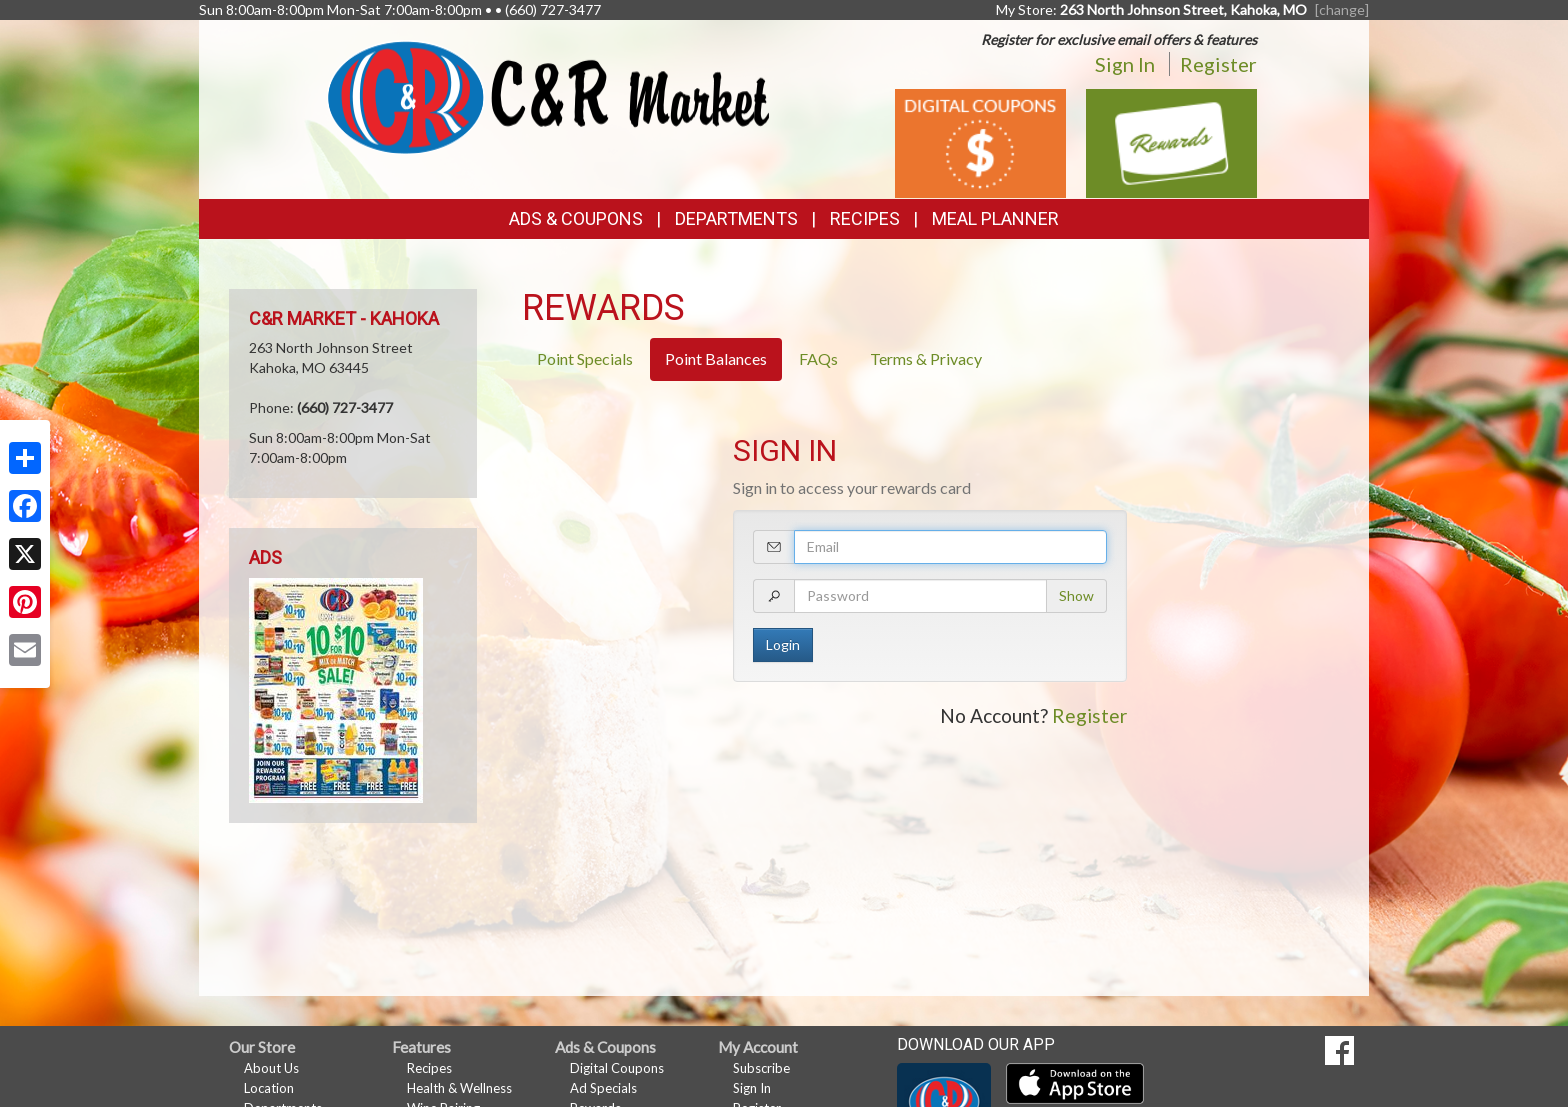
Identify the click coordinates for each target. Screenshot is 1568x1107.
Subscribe (761, 1068)
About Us (271, 1068)
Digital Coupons (617, 1068)
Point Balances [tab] (716, 358)
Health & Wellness (459, 1088)
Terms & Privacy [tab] (926, 358)
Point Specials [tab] (585, 358)
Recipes (865, 218)
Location (269, 1088)
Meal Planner (995, 218)
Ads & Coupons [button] (576, 218)
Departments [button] (736, 218)
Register (1218, 64)
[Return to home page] (548, 95)
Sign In (1125, 64)
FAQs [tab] (818, 358)
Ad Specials (603, 1088)
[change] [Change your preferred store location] (1342, 9)
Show (1076, 595)
